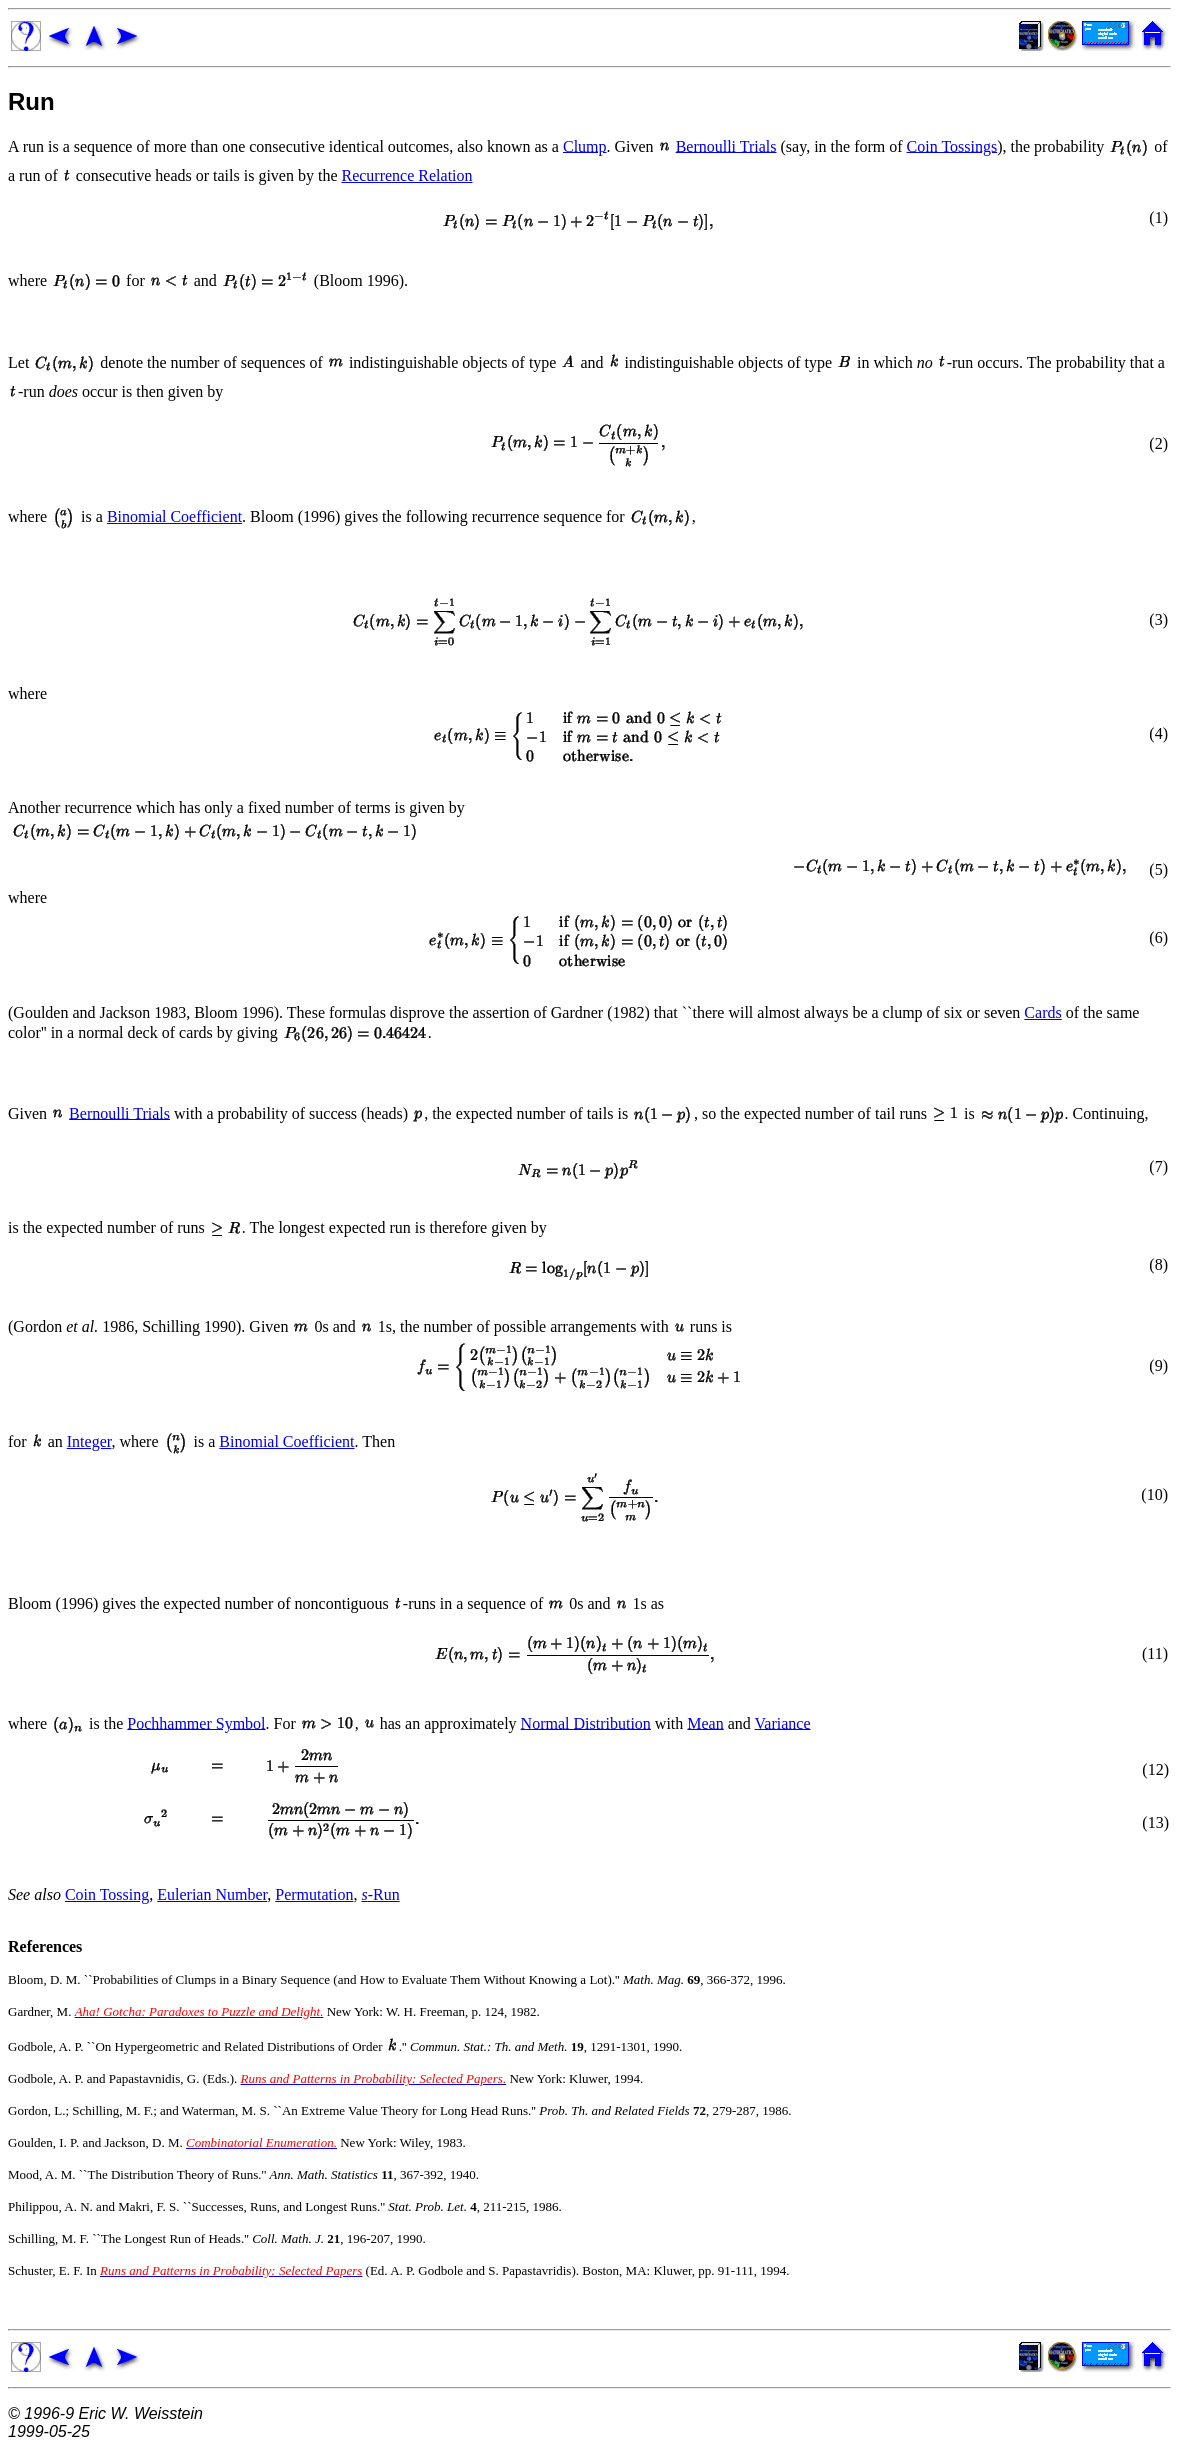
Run (31, 101)
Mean (705, 1722)
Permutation (314, 1894)
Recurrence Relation (406, 175)
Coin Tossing (107, 1894)
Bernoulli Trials (726, 145)
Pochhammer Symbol (196, 1722)
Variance (783, 1722)
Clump (585, 145)
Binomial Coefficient (174, 516)
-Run (380, 1894)
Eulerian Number (212, 1894)
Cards (1042, 1012)
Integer (89, 1441)
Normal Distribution (586, 1722)
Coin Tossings (952, 145)
